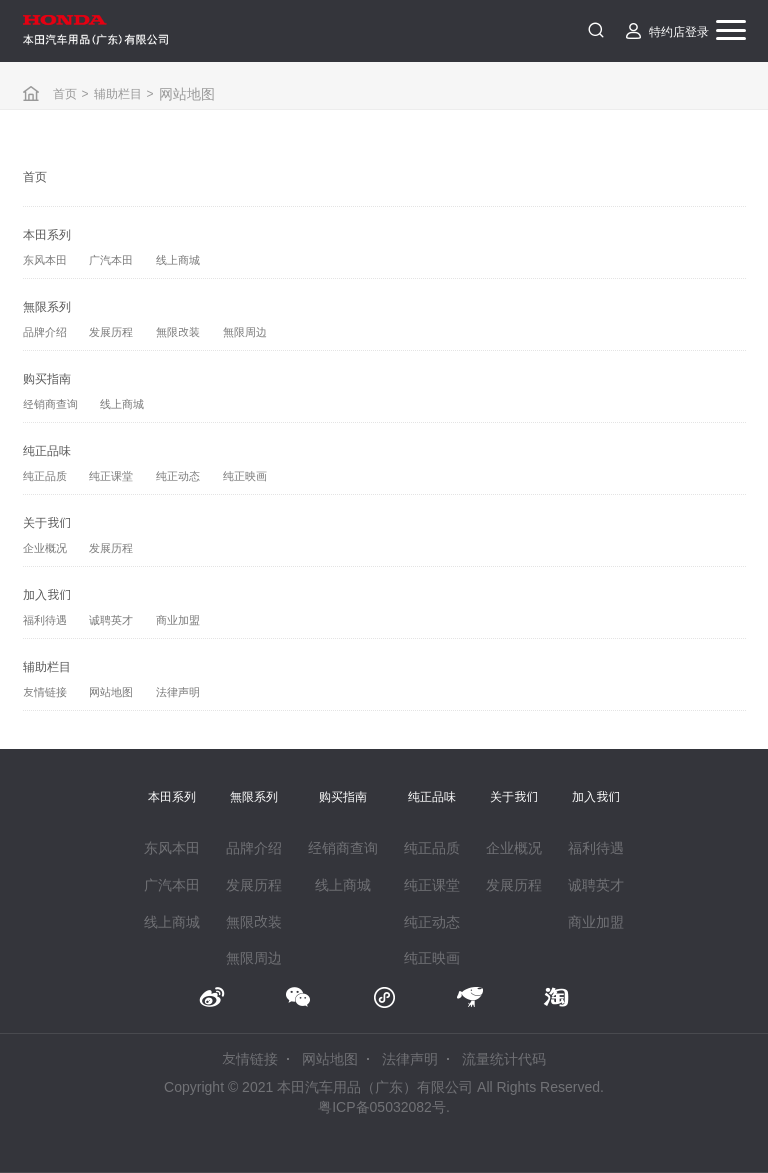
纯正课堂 (111, 476)
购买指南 (47, 378)
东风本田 (45, 260)
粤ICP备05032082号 (382, 1107)
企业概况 (45, 548)
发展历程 (111, 332)
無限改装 (178, 332)
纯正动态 (178, 476)
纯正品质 (45, 476)
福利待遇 (45, 620)
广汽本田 (111, 260)
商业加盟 (178, 620)
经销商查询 (50, 404)
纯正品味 (47, 450)
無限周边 (245, 332)
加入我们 (47, 594)
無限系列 (47, 306)
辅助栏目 (118, 93)
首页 (65, 93)
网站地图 (111, 692)
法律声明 (178, 692)
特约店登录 (679, 31)
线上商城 (178, 260)
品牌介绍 (45, 332)
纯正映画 (245, 476)
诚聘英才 (111, 620)
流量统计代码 (504, 1059)
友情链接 (45, 692)
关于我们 (47, 522)
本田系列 (47, 234)
